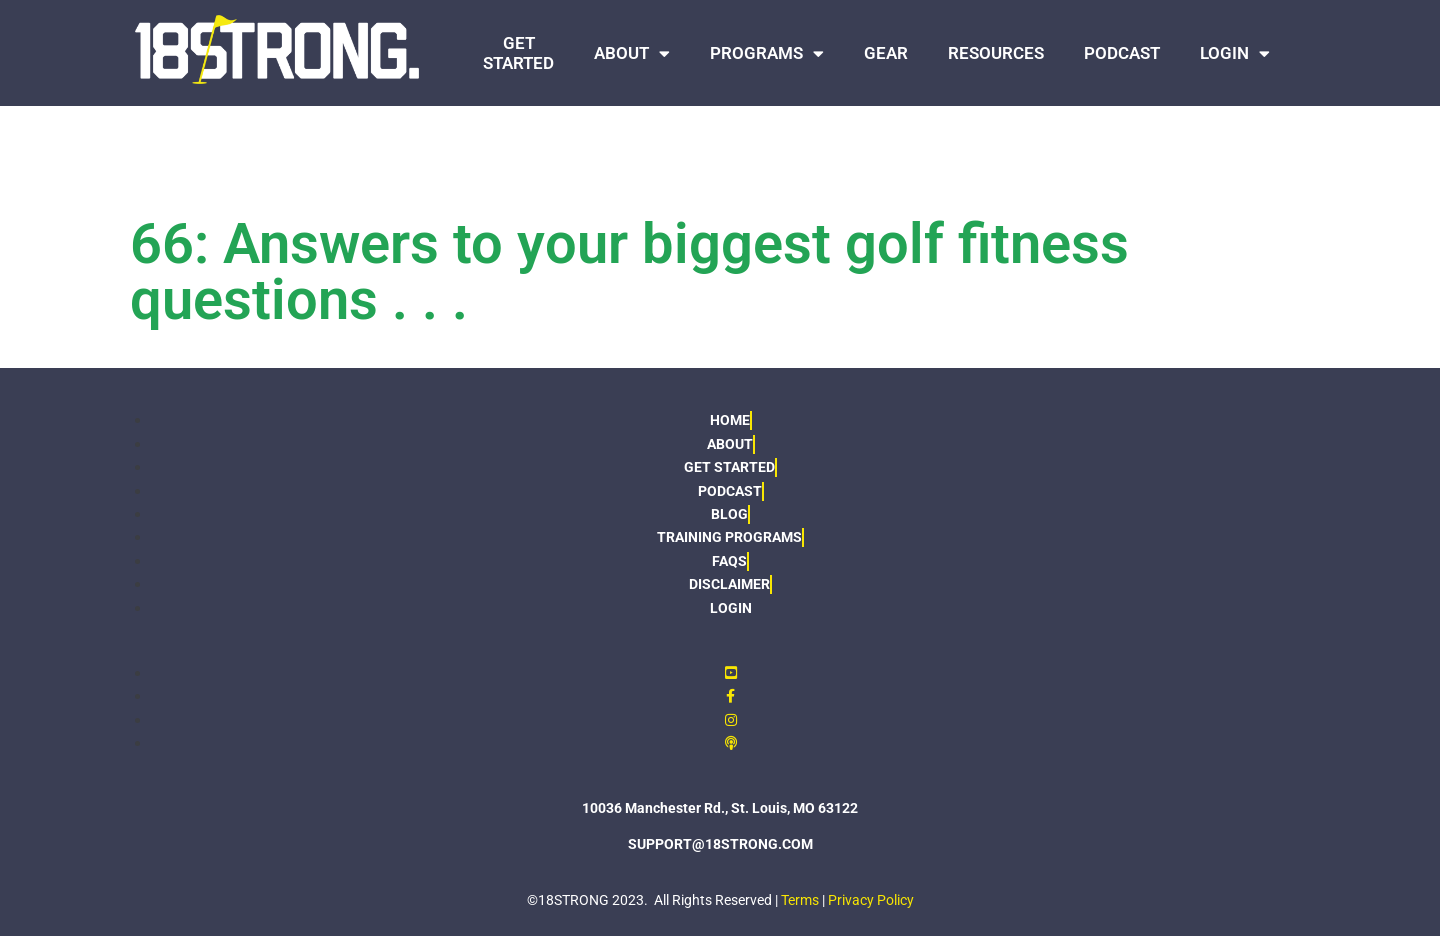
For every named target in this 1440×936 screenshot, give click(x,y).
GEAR (886, 53)
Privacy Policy (871, 900)
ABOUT (632, 53)
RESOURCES (996, 53)
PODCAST (1122, 53)
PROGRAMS (767, 53)
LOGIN (1235, 53)
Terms (800, 900)
